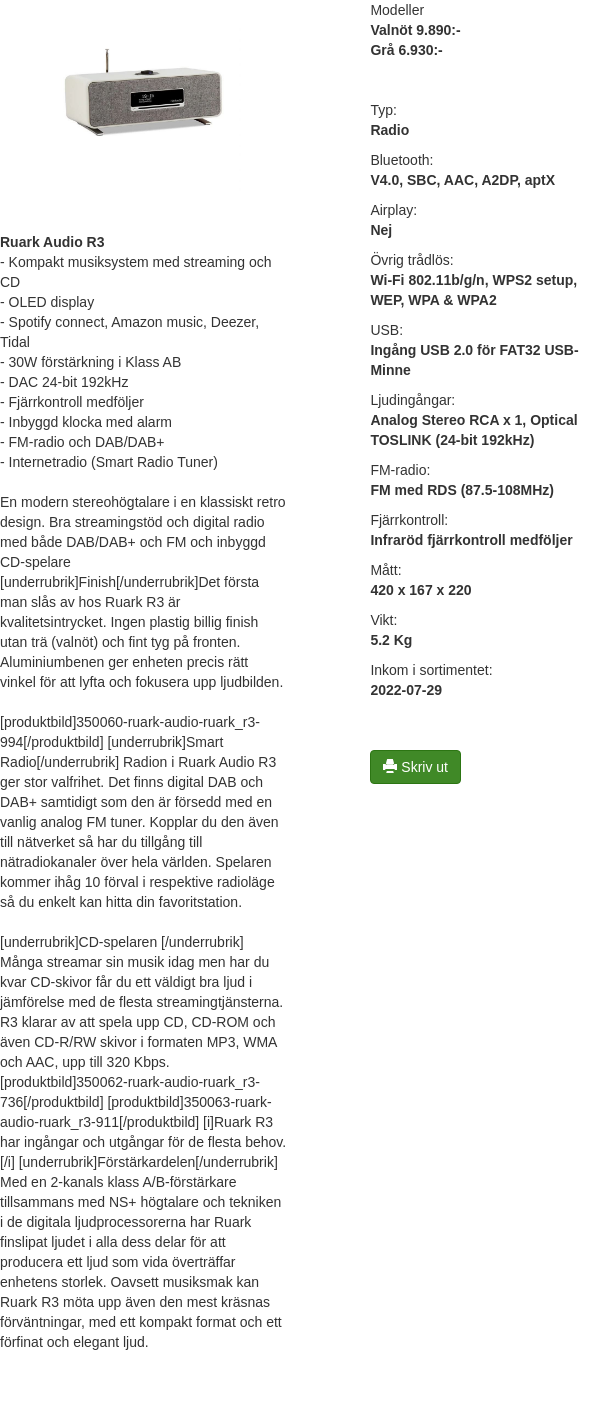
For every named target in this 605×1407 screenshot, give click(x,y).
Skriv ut (415, 767)
